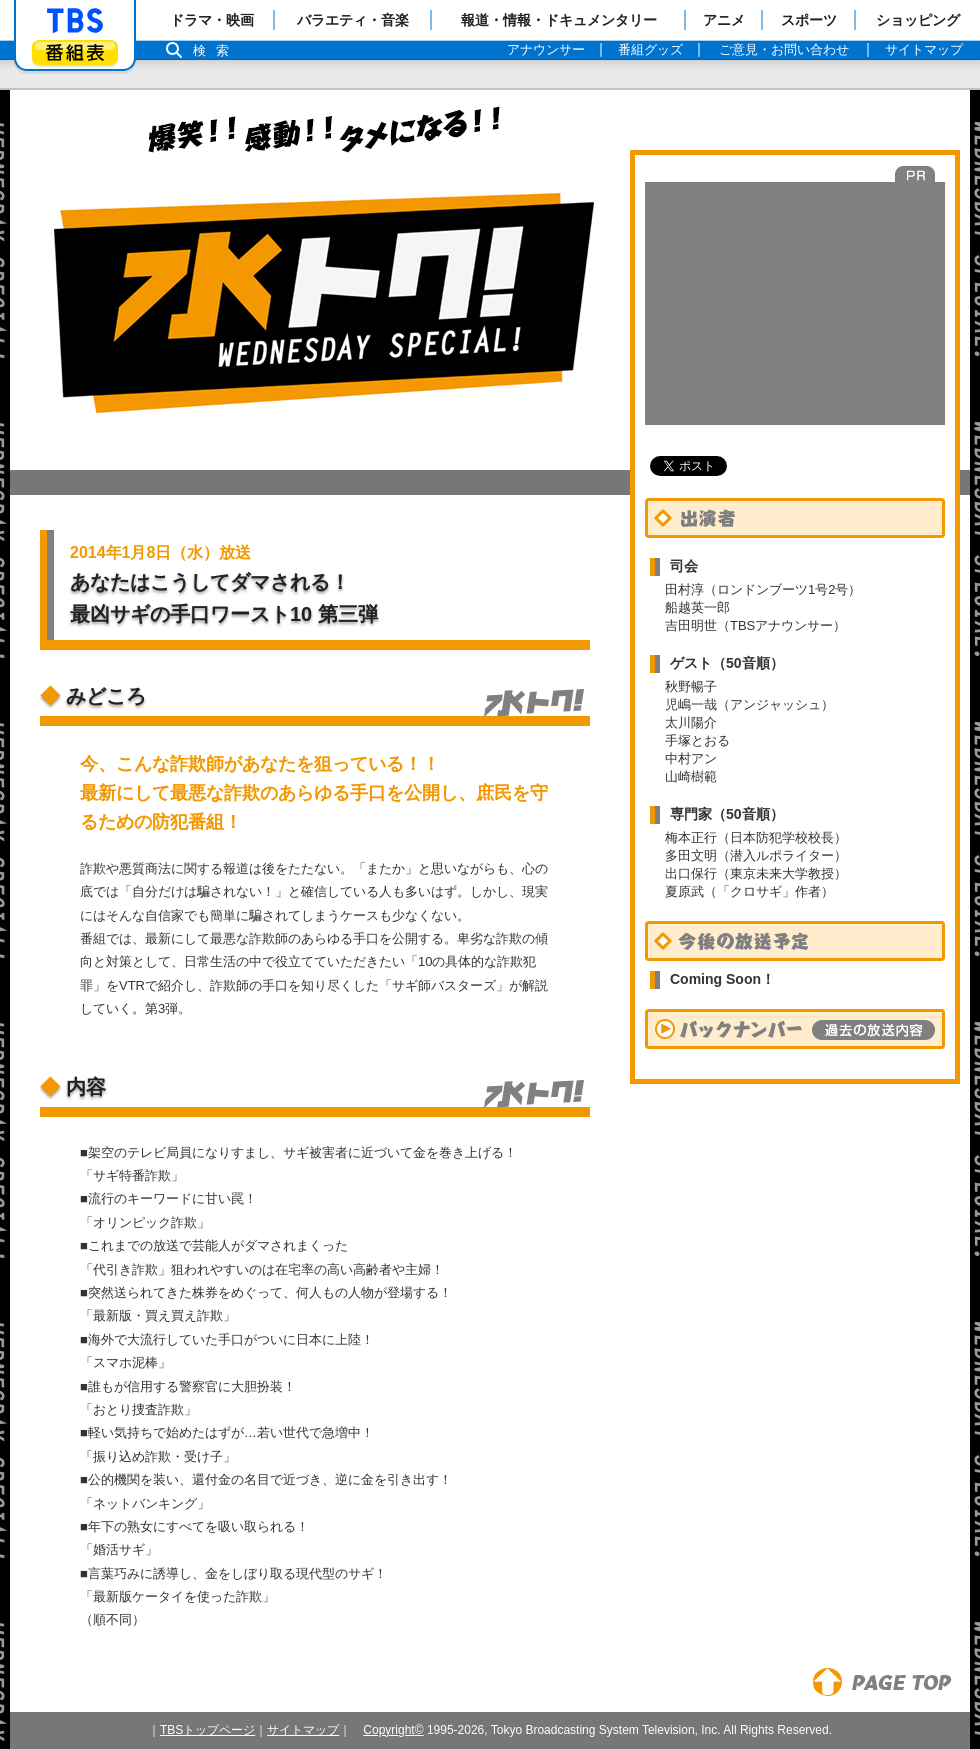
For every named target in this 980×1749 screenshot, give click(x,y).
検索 (216, 50)
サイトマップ (303, 1730)
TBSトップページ (207, 1730)
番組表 (75, 52)
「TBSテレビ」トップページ (75, 21)
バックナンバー (795, 1029)
